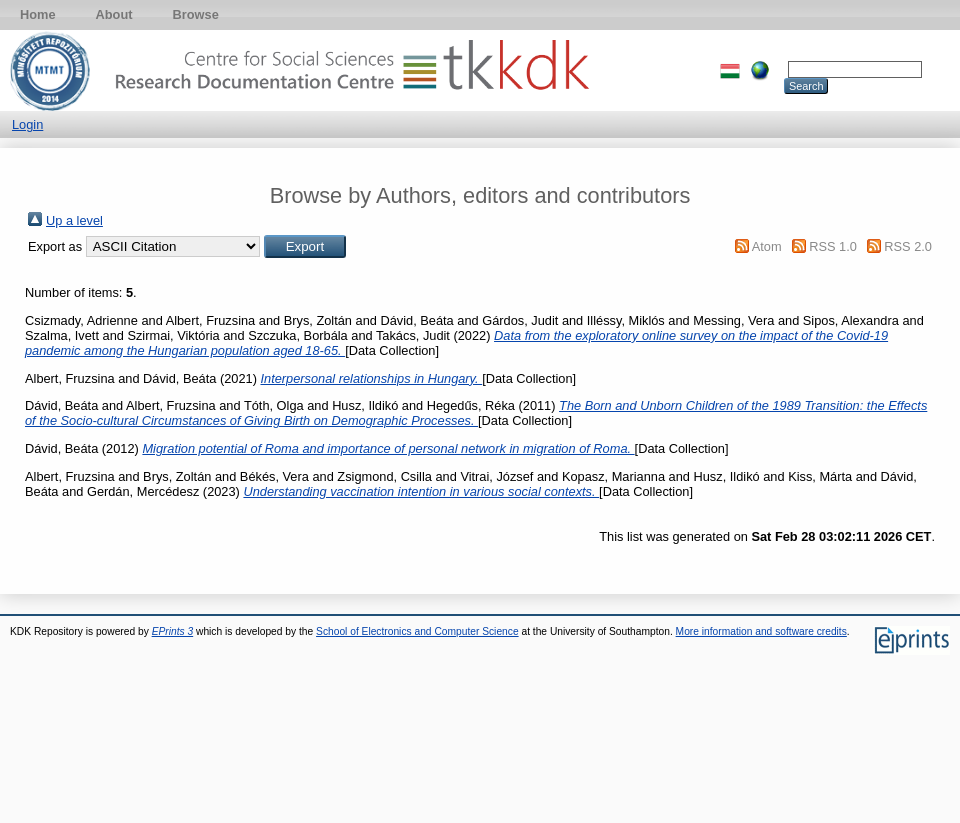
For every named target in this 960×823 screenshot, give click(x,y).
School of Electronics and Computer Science (417, 631)
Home (38, 14)
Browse (196, 14)
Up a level (74, 220)
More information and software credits (761, 631)
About (114, 14)
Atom (767, 246)
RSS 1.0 (833, 246)
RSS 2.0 (908, 246)
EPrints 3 (173, 631)
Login (27, 124)
